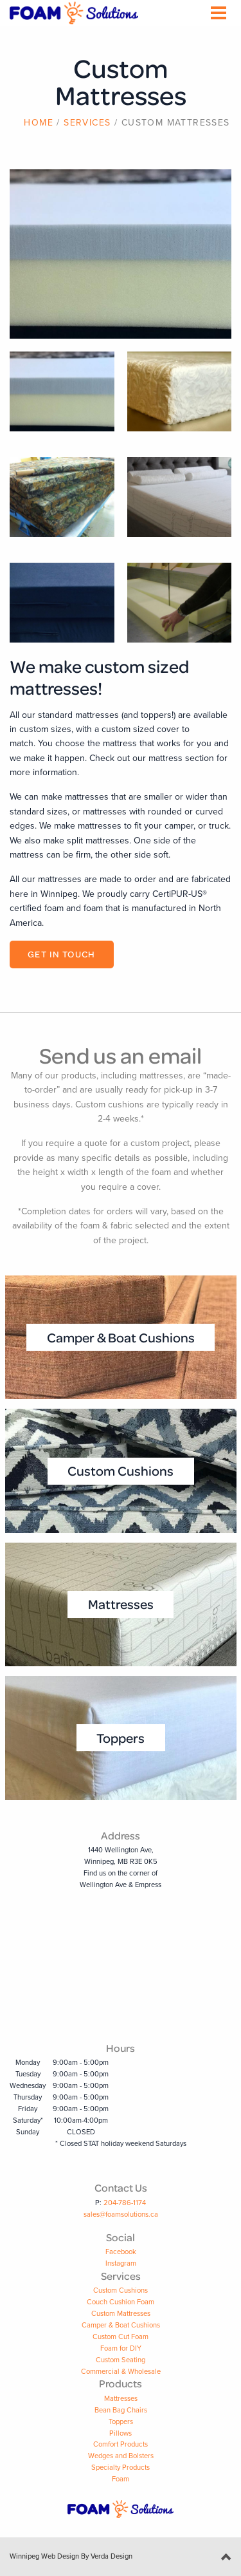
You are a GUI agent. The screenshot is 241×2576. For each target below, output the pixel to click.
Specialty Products (120, 2467)
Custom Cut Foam (120, 2337)
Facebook (120, 2252)
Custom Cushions (120, 2290)
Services (87, 122)
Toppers (121, 2422)
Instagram (120, 2263)
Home (38, 122)
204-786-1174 (124, 2203)
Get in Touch (62, 954)
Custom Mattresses (120, 2313)
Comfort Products (120, 2444)
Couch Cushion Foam (120, 2302)
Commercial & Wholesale (121, 2371)
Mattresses (121, 2398)
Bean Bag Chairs (120, 2410)
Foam (120, 2479)
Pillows (120, 2433)
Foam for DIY (120, 2348)
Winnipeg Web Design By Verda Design (71, 2556)
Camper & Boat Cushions (121, 2325)
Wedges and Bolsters (121, 2456)
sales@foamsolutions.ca (121, 2214)
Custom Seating (120, 2360)
